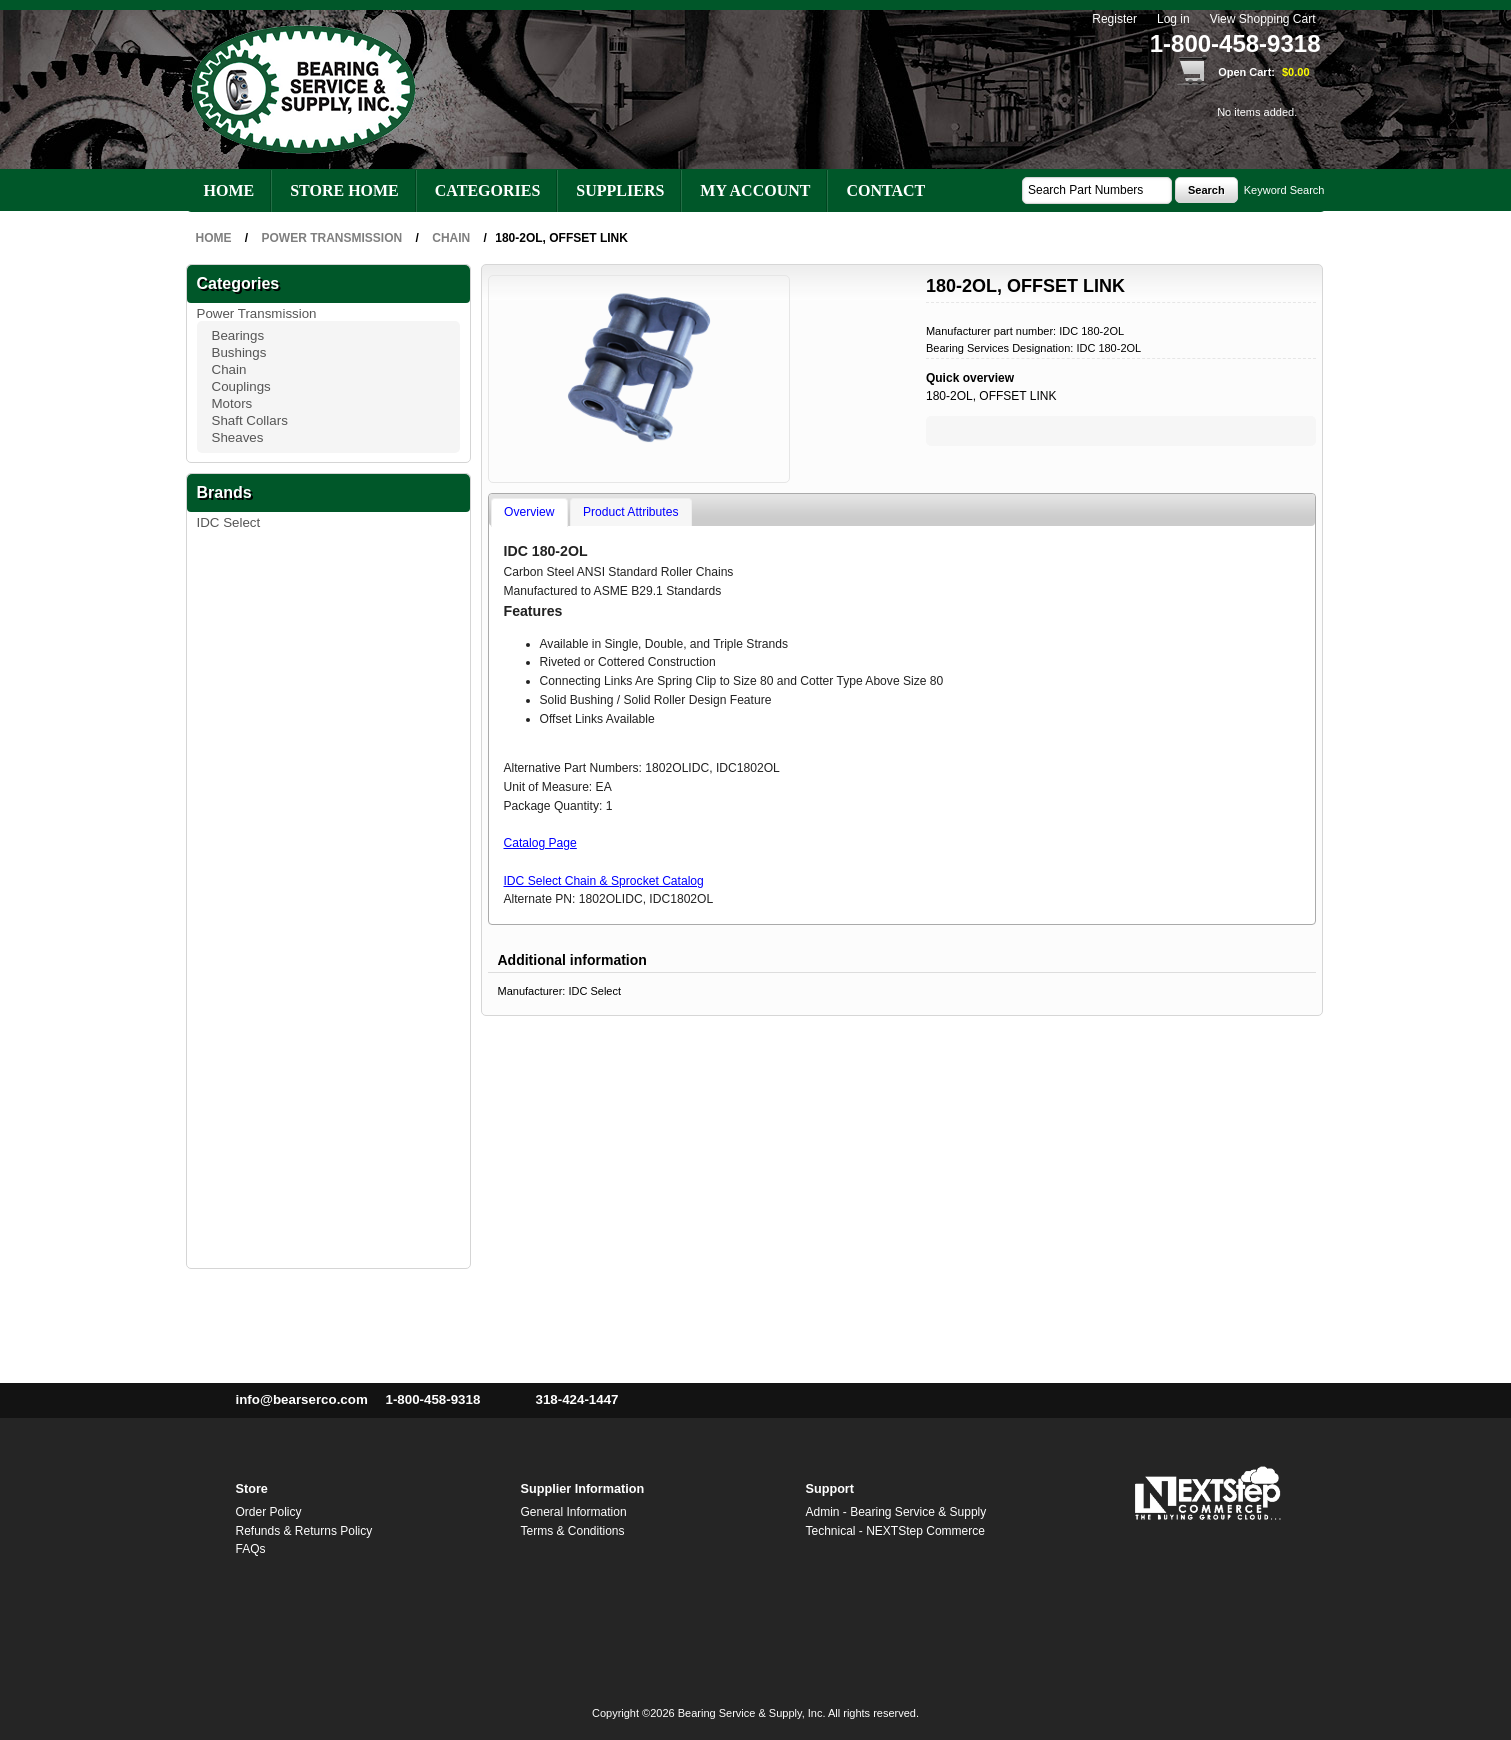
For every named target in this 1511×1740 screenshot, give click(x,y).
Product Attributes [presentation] (630, 512)
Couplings (241, 386)
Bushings (239, 352)
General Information (574, 1512)
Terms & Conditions (573, 1531)
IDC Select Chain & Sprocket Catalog (604, 881)
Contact (885, 190)
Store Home (344, 190)
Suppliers (620, 190)
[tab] (529, 513)
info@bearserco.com (302, 1399)
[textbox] (1097, 190)
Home (229, 190)
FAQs (251, 1549)
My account (755, 190)
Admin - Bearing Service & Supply (896, 1512)
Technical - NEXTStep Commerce (895, 1531)
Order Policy (269, 1512)
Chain (229, 369)
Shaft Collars (250, 420)
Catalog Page (540, 843)
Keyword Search (1284, 190)
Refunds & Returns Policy (304, 1531)
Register (1114, 20)
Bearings (238, 335)
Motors (232, 403)
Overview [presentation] (529, 512)
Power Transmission (257, 313)
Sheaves (238, 437)
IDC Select (229, 522)
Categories (488, 190)
